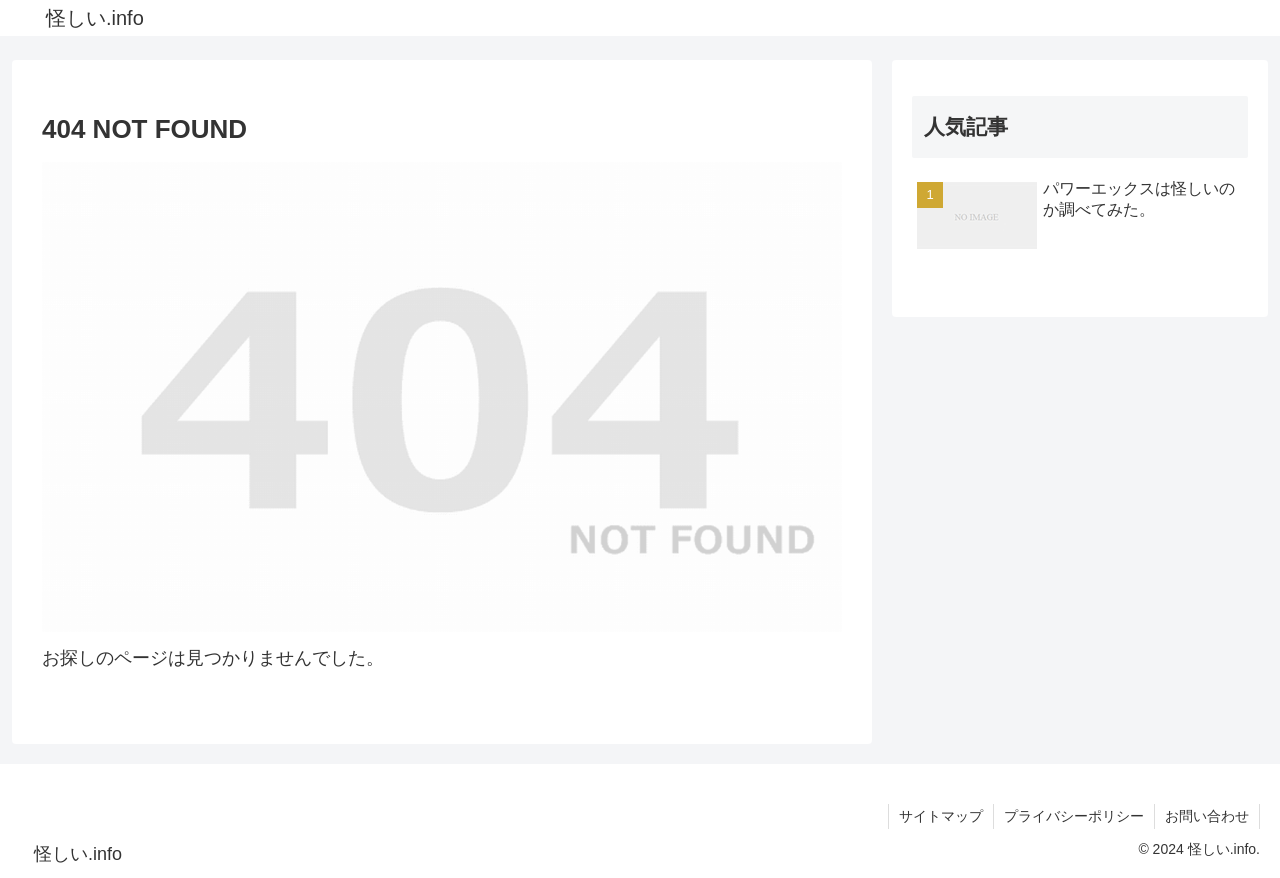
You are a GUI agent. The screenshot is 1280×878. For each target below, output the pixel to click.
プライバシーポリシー (1074, 816)
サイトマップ (941, 816)
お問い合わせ (1207, 816)
